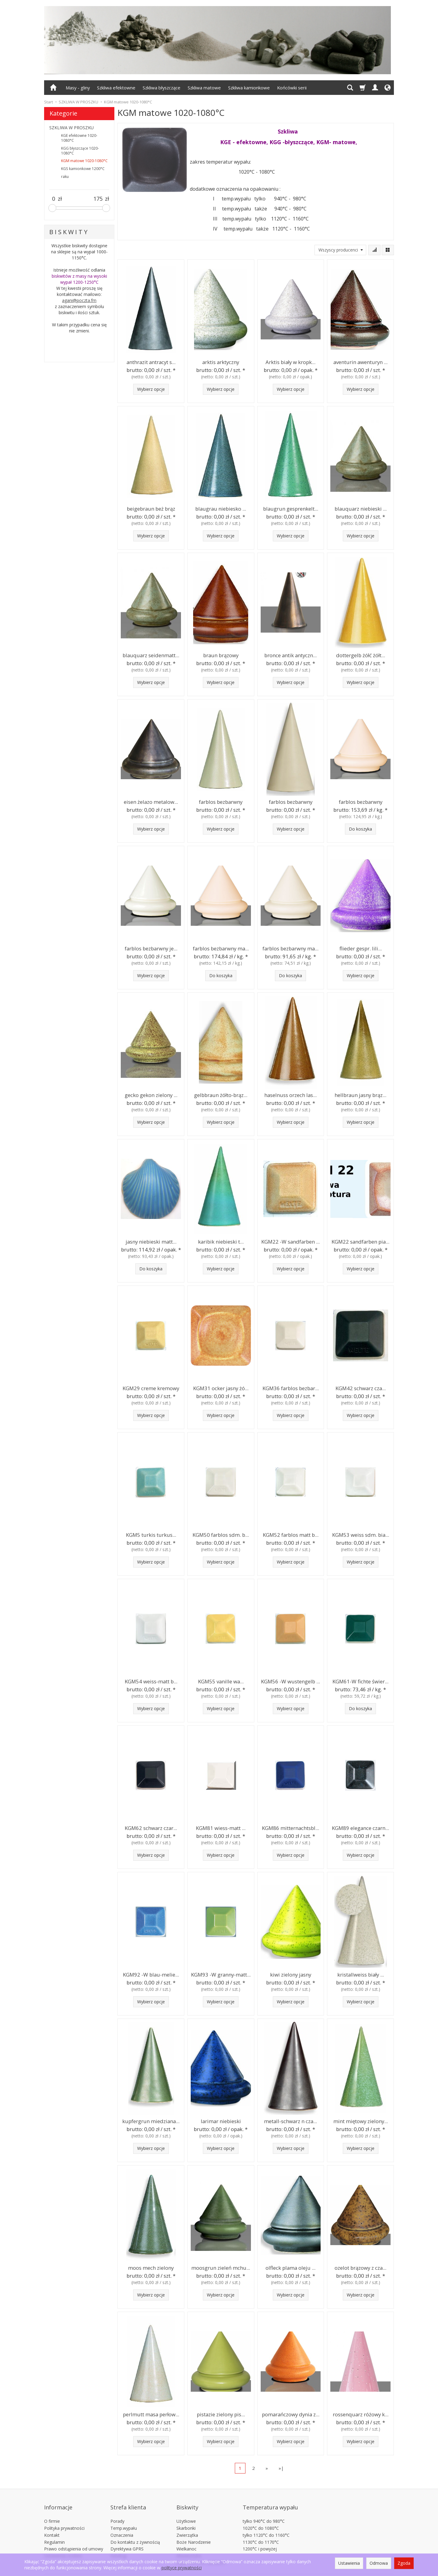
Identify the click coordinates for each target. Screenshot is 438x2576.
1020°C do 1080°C (261, 2517)
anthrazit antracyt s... (151, 361)
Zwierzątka (187, 2524)
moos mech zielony (151, 2267)
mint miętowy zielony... (360, 2120)
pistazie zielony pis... (220, 2414)
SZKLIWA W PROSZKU (71, 127)
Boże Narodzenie (193, 2531)
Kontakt (52, 2524)
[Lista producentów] (340, 250)
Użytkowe (186, 2510)
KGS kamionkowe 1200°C (83, 168)
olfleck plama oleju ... (290, 2267)
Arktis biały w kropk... (290, 361)
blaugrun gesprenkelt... (290, 508)
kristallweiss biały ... (360, 1974)
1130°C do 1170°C (261, 2531)
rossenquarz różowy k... (360, 2414)
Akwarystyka (188, 2545)
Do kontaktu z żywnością (135, 2531)
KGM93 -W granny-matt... (221, 1974)
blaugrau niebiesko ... (220, 508)
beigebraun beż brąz (151, 508)
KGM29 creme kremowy (151, 1387)
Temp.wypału (123, 2517)
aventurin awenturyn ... (360, 361)
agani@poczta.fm (79, 300)
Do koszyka (360, 829)
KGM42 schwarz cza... (360, 1387)
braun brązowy (221, 654)
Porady (117, 2510)
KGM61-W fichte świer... (361, 1681)
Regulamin (54, 2531)
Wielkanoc (186, 2538)
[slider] (52, 208)
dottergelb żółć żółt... (360, 654)
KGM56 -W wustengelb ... (290, 1681)
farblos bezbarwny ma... (220, 948)
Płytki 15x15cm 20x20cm (200, 2552)
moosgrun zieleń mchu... (220, 2267)
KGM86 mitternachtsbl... (290, 1827)
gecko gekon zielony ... (151, 1094)
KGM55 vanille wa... (221, 1681)
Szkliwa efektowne (116, 88)
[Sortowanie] (374, 250)
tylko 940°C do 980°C (264, 2510)
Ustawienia (349, 2563)
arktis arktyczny (220, 361)
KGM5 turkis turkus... (151, 1534)
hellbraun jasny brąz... (360, 1094)
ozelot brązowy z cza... (360, 2267)
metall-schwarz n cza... (290, 2120)
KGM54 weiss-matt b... (151, 1681)
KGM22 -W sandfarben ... (290, 1241)
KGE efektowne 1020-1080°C (79, 138)
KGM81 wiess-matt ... (221, 1827)
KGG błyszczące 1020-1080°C (80, 151)
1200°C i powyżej (260, 2538)
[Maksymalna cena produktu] (98, 199)
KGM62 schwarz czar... (151, 1827)
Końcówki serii (292, 88)
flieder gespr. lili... (360, 948)
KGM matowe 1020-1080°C (84, 160)
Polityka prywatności (64, 2517)
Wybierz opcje (151, 389)
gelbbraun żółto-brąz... (221, 1094)
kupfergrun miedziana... (151, 2120)
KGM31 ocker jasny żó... (221, 1387)
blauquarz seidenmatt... (150, 654)
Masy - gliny (78, 88)
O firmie (52, 2510)
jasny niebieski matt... (151, 1241)
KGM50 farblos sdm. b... (221, 1534)
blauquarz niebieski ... (360, 508)
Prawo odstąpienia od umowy (73, 2538)
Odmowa (379, 2563)
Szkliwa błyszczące (161, 88)
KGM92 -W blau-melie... (150, 1974)
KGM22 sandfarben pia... (360, 1241)
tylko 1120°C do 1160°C (266, 2524)
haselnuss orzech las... (290, 1094)
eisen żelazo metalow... (151, 801)
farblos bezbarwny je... (151, 948)
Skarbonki (186, 2517)
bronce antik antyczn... (290, 654)
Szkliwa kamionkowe (249, 88)
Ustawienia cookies (63, 2545)
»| (281, 2468)
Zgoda (404, 2563)
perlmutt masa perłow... (151, 2414)
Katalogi (118, 2545)
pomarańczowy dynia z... (290, 2414)
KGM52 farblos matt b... (291, 1534)
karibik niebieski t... (220, 1241)
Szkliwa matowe (204, 88)
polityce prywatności (182, 2568)
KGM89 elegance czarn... (360, 1827)
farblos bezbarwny (221, 801)
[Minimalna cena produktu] (53, 199)
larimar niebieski (220, 2120)
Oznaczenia (121, 2524)
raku (65, 176)
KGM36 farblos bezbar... (290, 1387)
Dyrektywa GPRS (127, 2538)
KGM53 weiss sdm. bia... (360, 1534)
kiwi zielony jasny (290, 1974)
